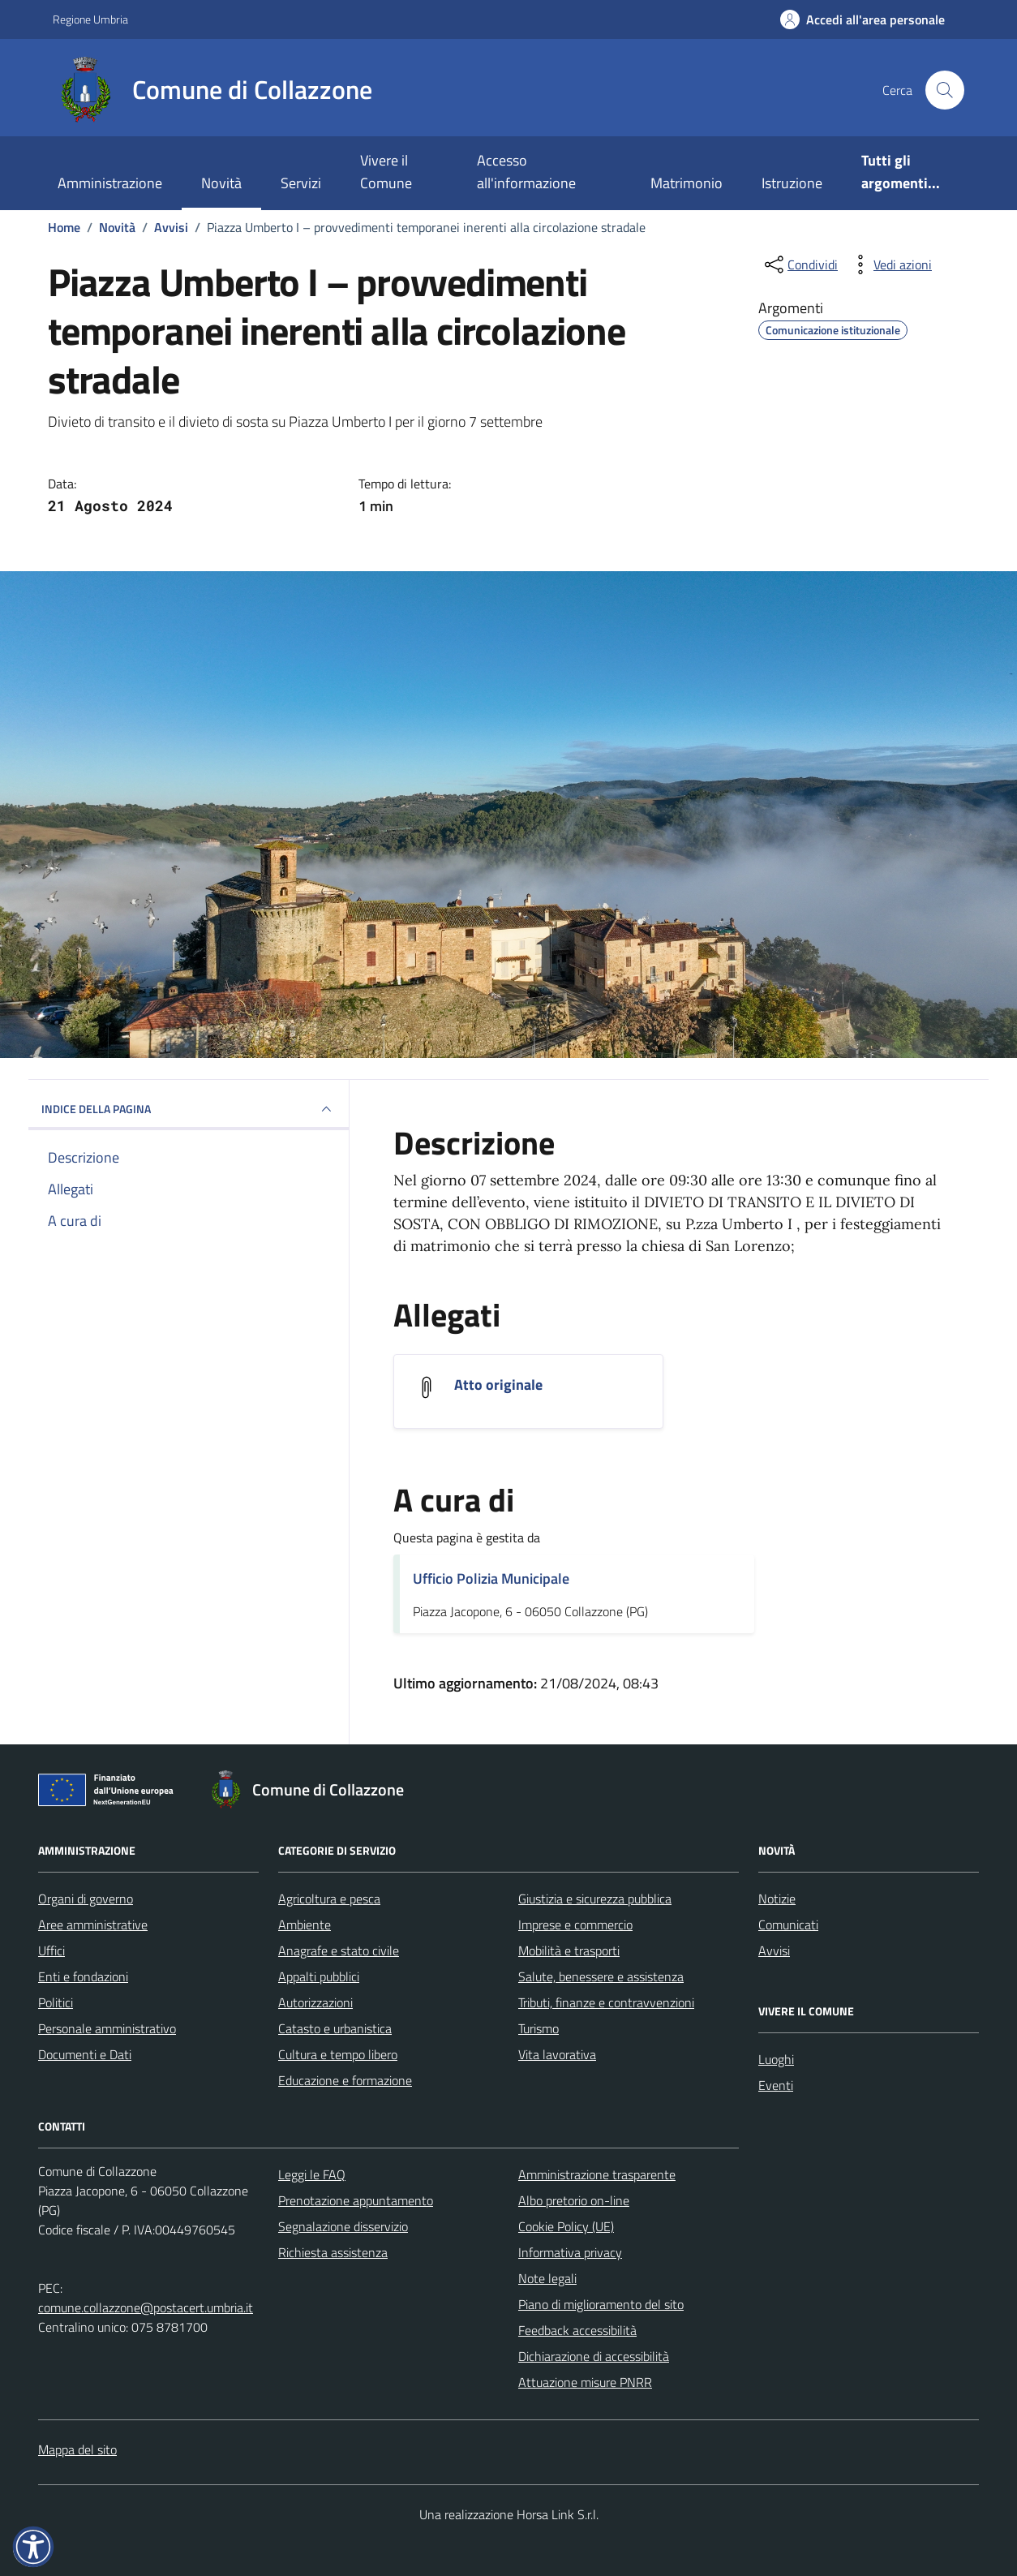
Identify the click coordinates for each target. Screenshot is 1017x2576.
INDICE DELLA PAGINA (188, 1109)
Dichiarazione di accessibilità (593, 2356)
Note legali (547, 2278)
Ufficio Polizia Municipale (491, 1578)
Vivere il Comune (386, 171)
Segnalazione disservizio (343, 2226)
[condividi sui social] (799, 264)
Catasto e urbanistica (335, 2028)
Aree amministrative (93, 1924)
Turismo (538, 2028)
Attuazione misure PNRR (585, 2382)
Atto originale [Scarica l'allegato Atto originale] (498, 1385)
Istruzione (792, 183)
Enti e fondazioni (83, 1976)
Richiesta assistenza (333, 2252)
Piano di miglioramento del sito (601, 2304)
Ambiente (304, 1924)
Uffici (51, 1950)
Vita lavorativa (557, 2054)
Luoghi (776, 2059)
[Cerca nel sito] (944, 90)
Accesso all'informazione (526, 171)
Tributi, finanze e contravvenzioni (606, 2002)
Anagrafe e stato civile (338, 1950)
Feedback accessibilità (577, 2330)
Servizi (301, 183)
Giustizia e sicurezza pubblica (595, 1898)
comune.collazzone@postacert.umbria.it (145, 2307)
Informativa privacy (570, 2252)
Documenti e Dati (84, 2054)
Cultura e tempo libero (337, 2054)
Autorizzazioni (315, 2002)
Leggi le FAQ (311, 2174)
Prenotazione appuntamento (355, 2200)
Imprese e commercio (575, 1924)
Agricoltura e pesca (329, 1898)
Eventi (775, 2085)
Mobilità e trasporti (569, 1950)
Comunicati (788, 1924)
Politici (55, 2002)
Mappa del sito (77, 2449)
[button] (33, 2547)
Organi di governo (85, 1898)
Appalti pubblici (318, 1976)
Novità (221, 183)
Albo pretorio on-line (573, 2200)
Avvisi (774, 1950)
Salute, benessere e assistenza (601, 1976)
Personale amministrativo (107, 2028)
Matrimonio (686, 183)
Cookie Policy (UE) (566, 2226)
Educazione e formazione (345, 2080)
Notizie (777, 1898)
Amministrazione (110, 183)
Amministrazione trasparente (597, 2174)
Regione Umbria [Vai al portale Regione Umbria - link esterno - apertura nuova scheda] (90, 19)
